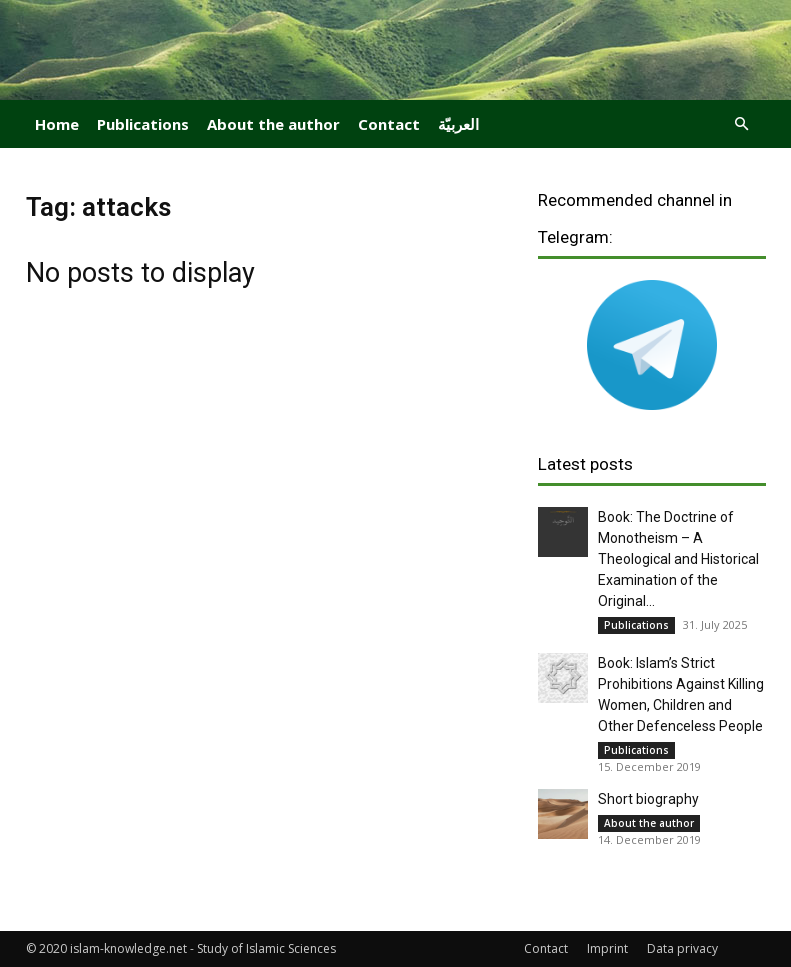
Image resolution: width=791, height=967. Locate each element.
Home (57, 124)
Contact (389, 124)
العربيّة (458, 124)
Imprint (607, 948)
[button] (742, 124)
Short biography (648, 799)
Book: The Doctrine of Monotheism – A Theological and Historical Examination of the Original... (678, 559)
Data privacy (682, 948)
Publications (143, 124)
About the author (273, 124)
